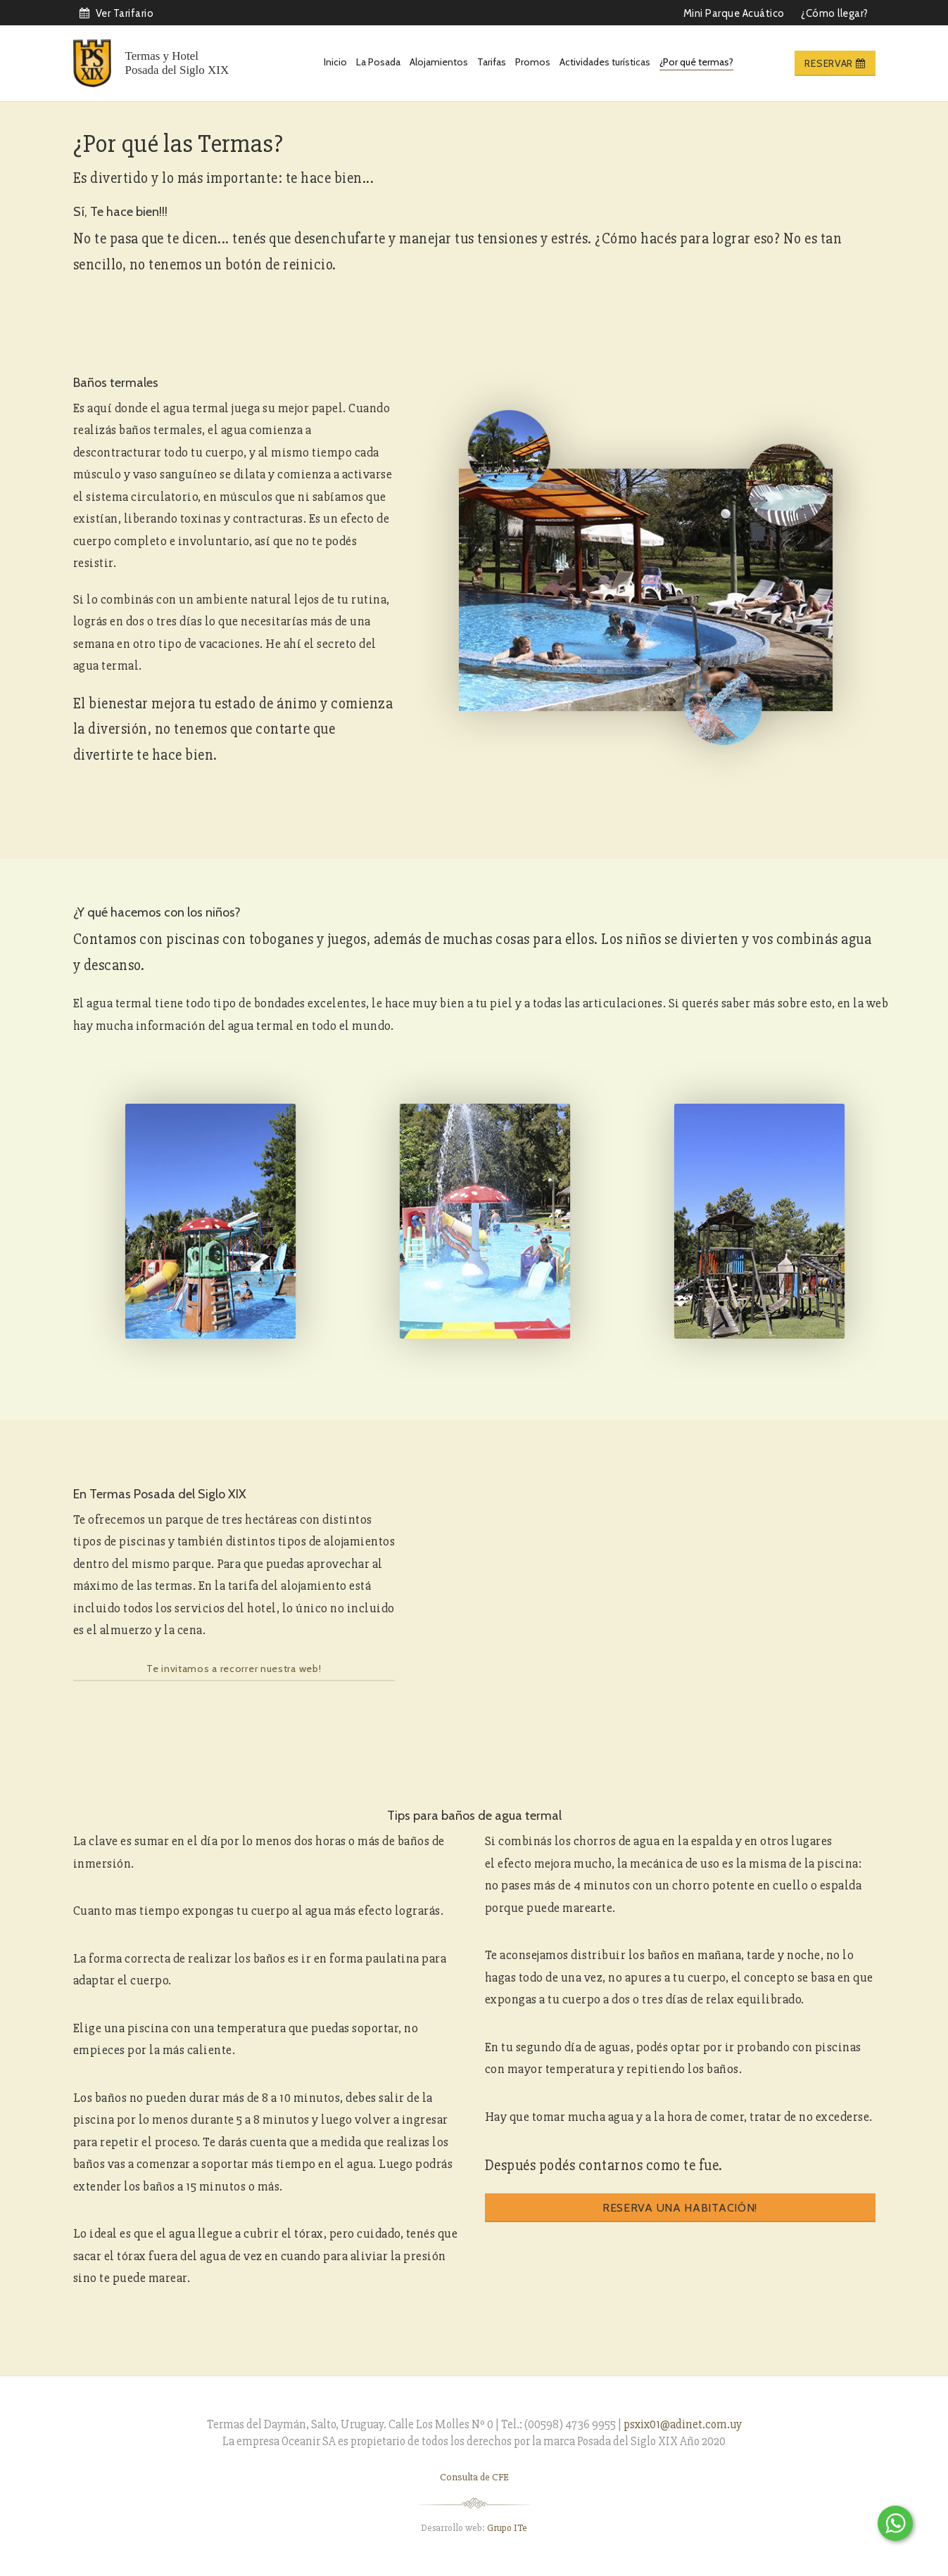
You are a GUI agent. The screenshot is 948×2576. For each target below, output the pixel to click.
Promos (532, 62)
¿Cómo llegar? (834, 13)
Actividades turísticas (605, 62)
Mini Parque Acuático (734, 13)
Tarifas (491, 62)
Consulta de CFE (474, 2477)
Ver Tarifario (116, 13)
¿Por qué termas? (696, 62)
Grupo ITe (507, 2528)
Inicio (335, 62)
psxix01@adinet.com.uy (683, 2424)
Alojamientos (439, 62)
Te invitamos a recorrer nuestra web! (233, 1668)
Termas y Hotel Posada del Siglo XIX (177, 63)
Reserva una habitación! (679, 2207)
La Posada (378, 62)
